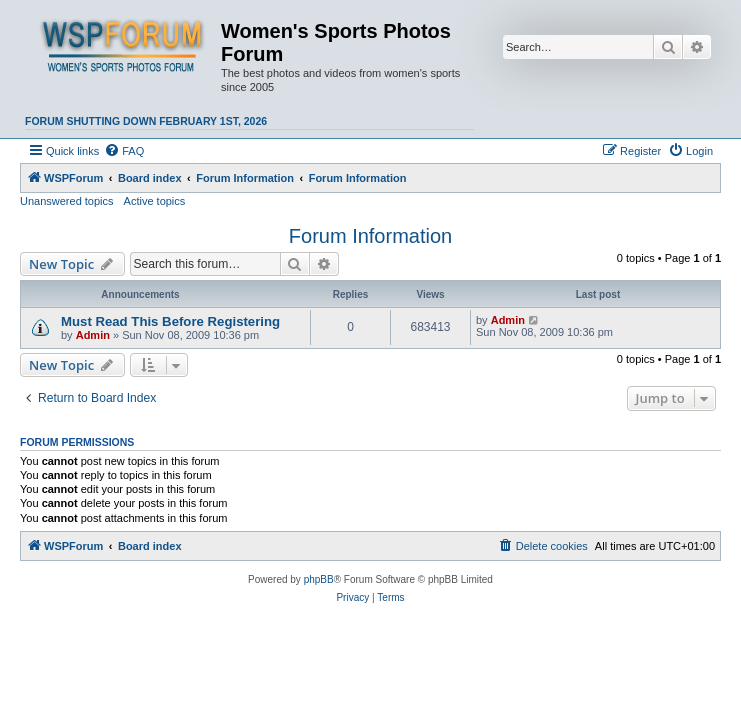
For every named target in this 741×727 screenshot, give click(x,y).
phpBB (319, 579)
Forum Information (370, 236)
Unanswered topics (67, 201)
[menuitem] (124, 151)
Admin (93, 335)
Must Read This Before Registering (170, 321)
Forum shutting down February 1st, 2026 (146, 121)
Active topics (155, 201)
